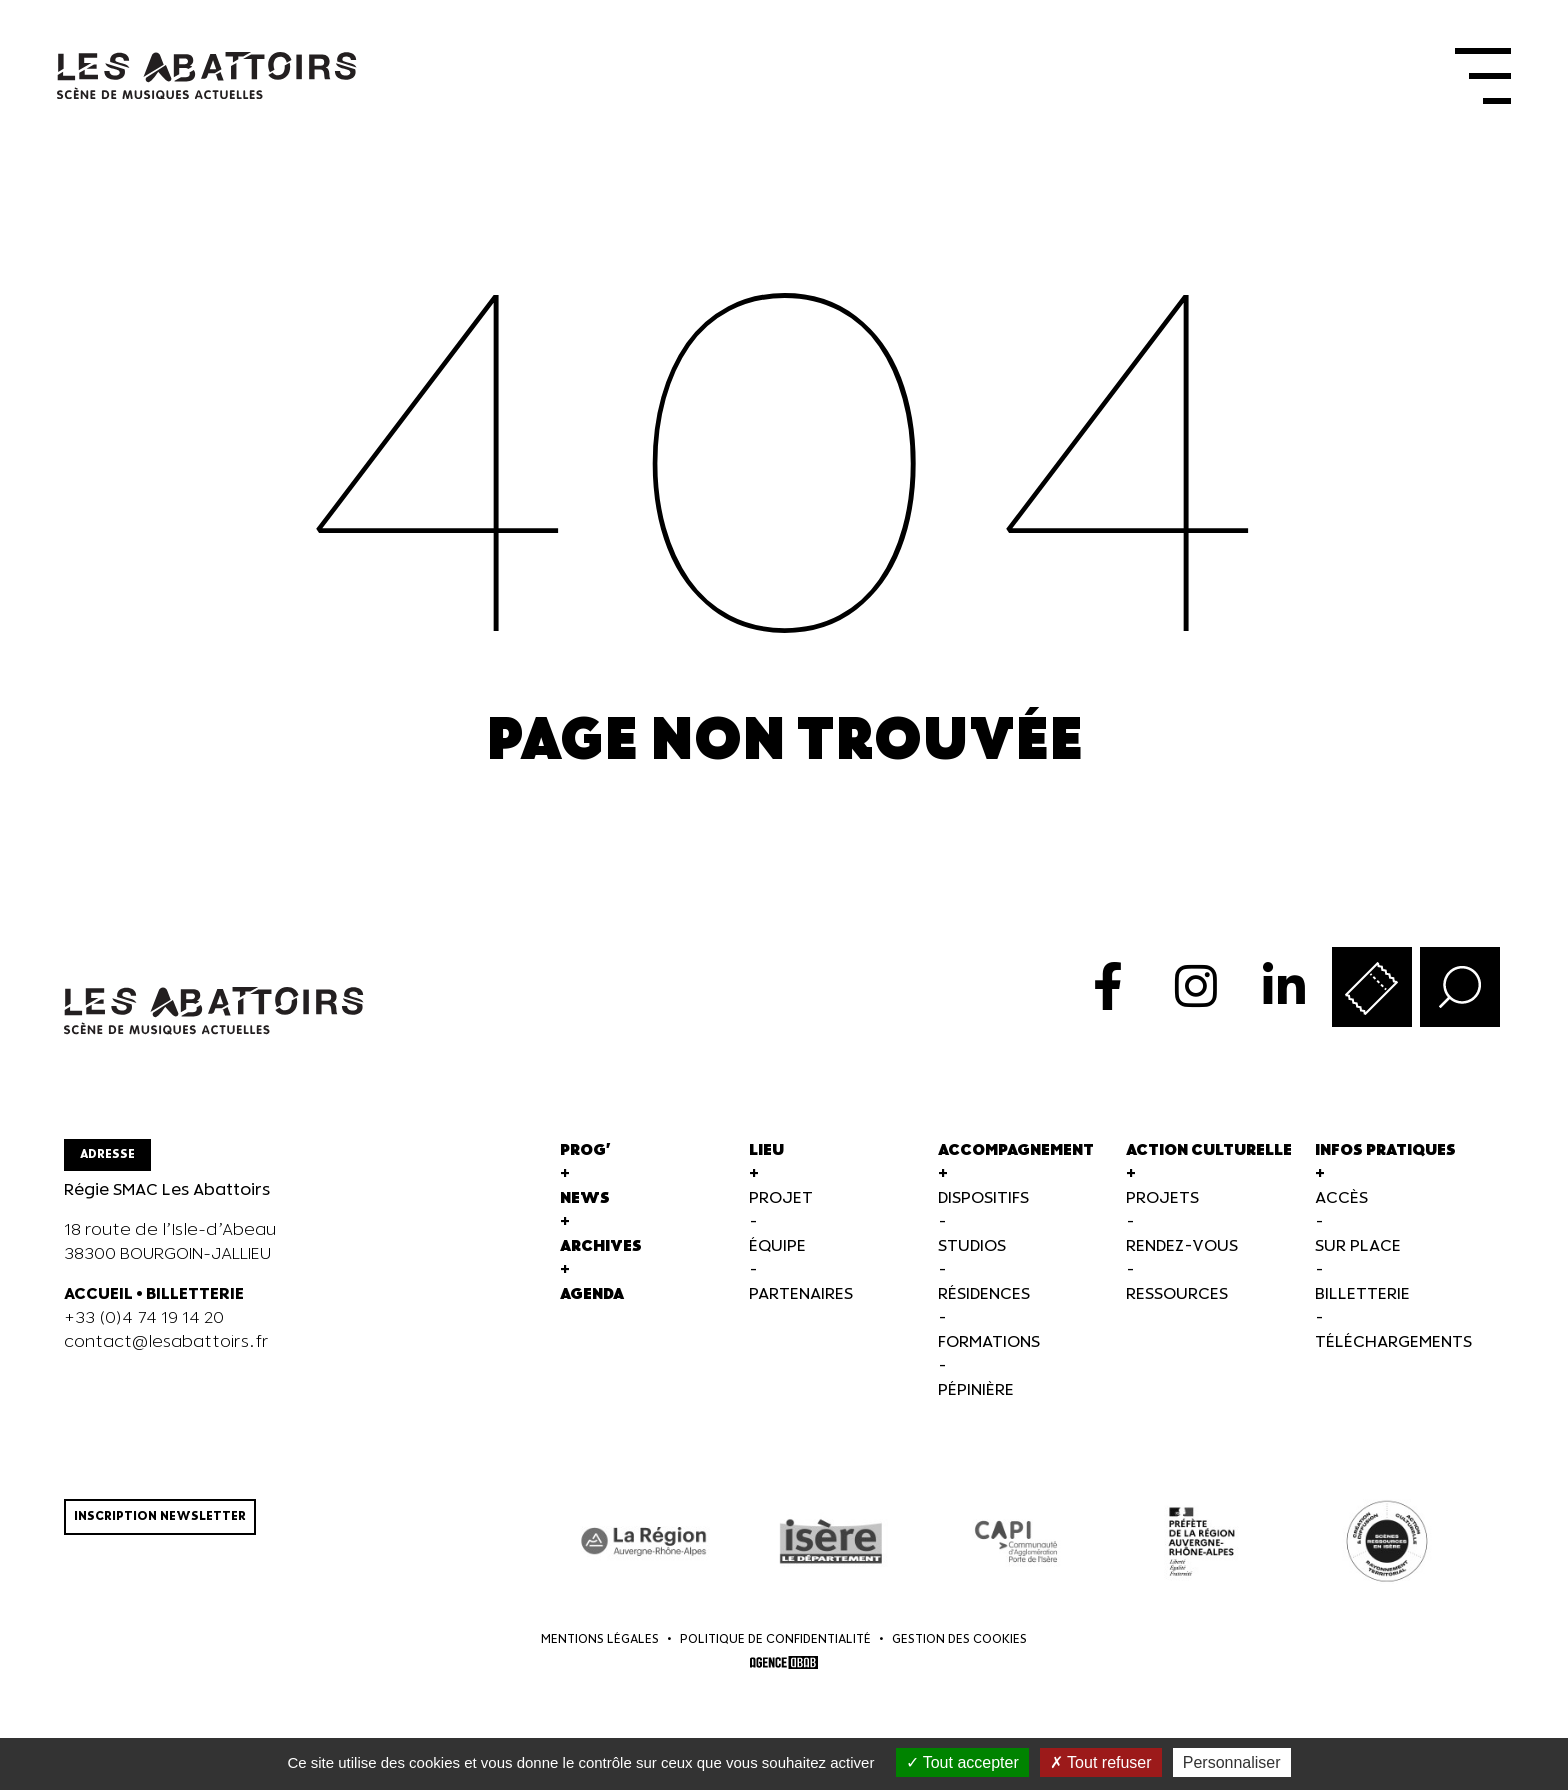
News (585, 1207)
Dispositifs (983, 1207)
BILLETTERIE (195, 1303)
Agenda (592, 1303)
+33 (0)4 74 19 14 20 (144, 1327)
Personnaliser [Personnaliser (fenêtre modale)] (1232, 1762)
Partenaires (801, 1303)
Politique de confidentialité (775, 1648)
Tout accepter (962, 1762)
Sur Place (1358, 1255)
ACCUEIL (98, 1303)
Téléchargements (1393, 1351)
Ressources (1177, 1303)
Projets (1162, 1207)
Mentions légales (600, 1648)
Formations (989, 1351)
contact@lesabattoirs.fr (166, 1351)
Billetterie (1362, 1303)
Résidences (984, 1303)
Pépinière (976, 1399)
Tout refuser (1101, 1762)
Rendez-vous (1182, 1255)
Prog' (585, 1159)
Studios (972, 1255)
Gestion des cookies (959, 1648)
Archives (601, 1255)
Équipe (777, 1255)
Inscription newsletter (160, 1525)
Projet (781, 1207)
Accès (1341, 1207)
